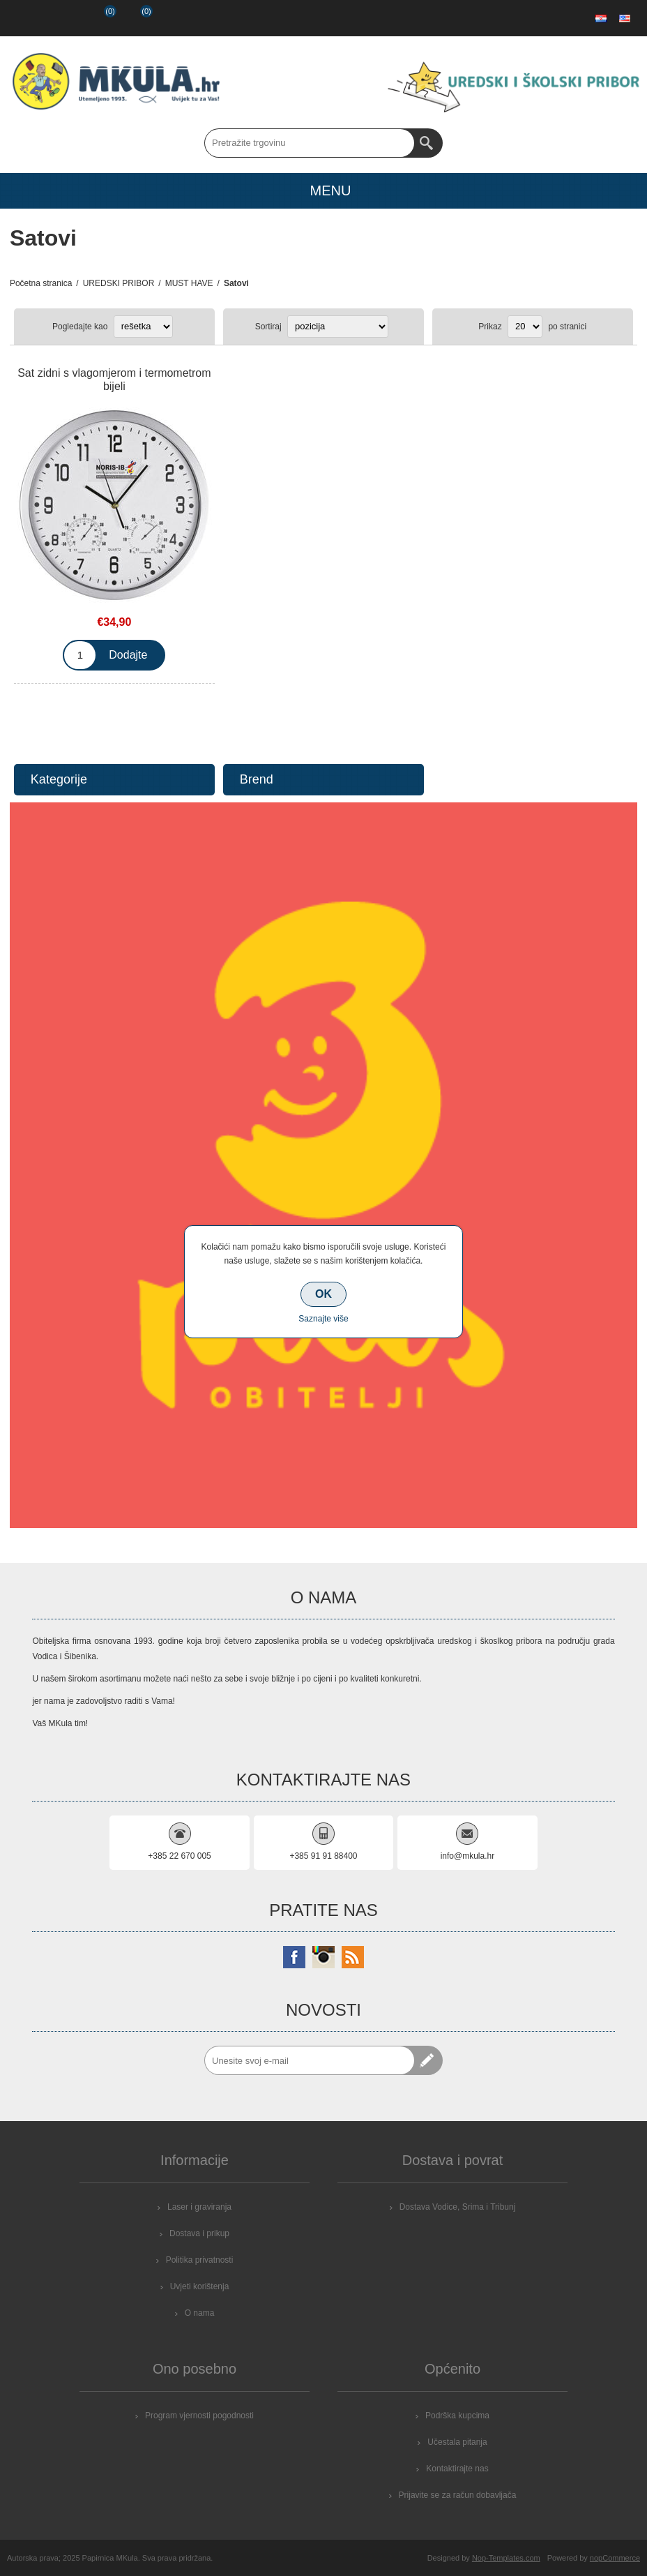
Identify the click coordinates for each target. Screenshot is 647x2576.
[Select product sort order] (337, 326)
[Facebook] (294, 1957)
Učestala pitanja (457, 2442)
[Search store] (309, 143)
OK (323, 1294)
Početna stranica (41, 283)
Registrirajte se (25, 18)
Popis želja (97, 18)
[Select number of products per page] (525, 326)
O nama (200, 2313)
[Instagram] (323, 1957)
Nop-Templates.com (506, 2558)
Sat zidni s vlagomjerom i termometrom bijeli (114, 379)
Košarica (135, 18)
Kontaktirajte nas (457, 2468)
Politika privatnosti (200, 2260)
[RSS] (353, 1957)
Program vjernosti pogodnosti (199, 2415)
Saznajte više (323, 1319)
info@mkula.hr (468, 1856)
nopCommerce (615, 2558)
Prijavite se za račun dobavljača (458, 2495)
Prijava (61, 18)
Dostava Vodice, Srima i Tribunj (457, 2207)
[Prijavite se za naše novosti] (309, 2060)
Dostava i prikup (199, 2233)
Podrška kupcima (457, 2415)
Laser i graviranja (199, 2207)
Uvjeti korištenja (199, 2286)
